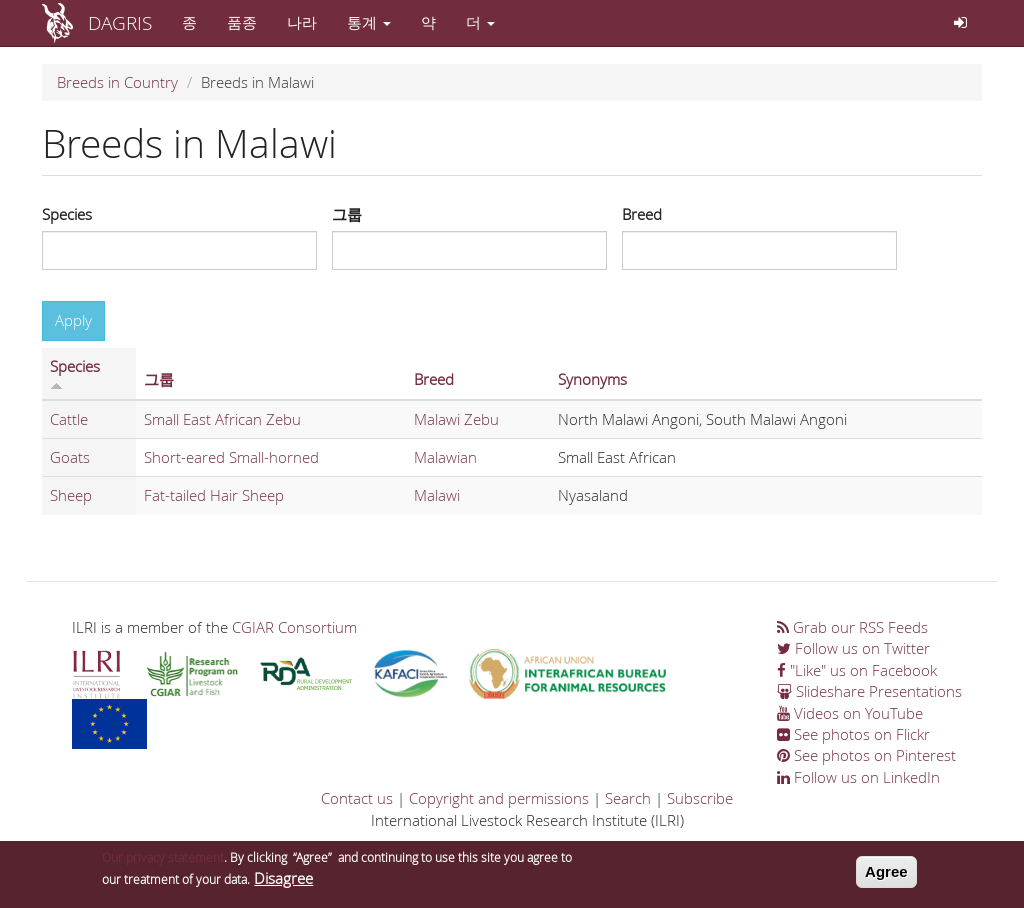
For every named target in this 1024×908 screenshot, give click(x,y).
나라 (302, 22)
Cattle (69, 419)
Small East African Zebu (222, 419)
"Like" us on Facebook (857, 670)
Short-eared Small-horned (231, 457)
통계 (369, 22)
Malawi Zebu (456, 419)
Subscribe (700, 798)
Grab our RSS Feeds (852, 627)
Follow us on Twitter (853, 648)
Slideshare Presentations (869, 691)
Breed (642, 214)
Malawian (445, 457)
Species (67, 214)
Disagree (283, 879)
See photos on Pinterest (866, 755)
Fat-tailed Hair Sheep (214, 495)
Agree (886, 873)
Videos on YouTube (850, 713)
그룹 (347, 214)
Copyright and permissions (499, 798)
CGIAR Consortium (294, 627)
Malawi (437, 495)
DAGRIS (120, 22)
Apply (73, 320)
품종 (242, 22)
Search (628, 798)
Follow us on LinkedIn (858, 777)
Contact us (357, 798)
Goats (70, 457)
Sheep (71, 495)
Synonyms (592, 379)
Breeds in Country (117, 82)
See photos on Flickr (853, 734)
